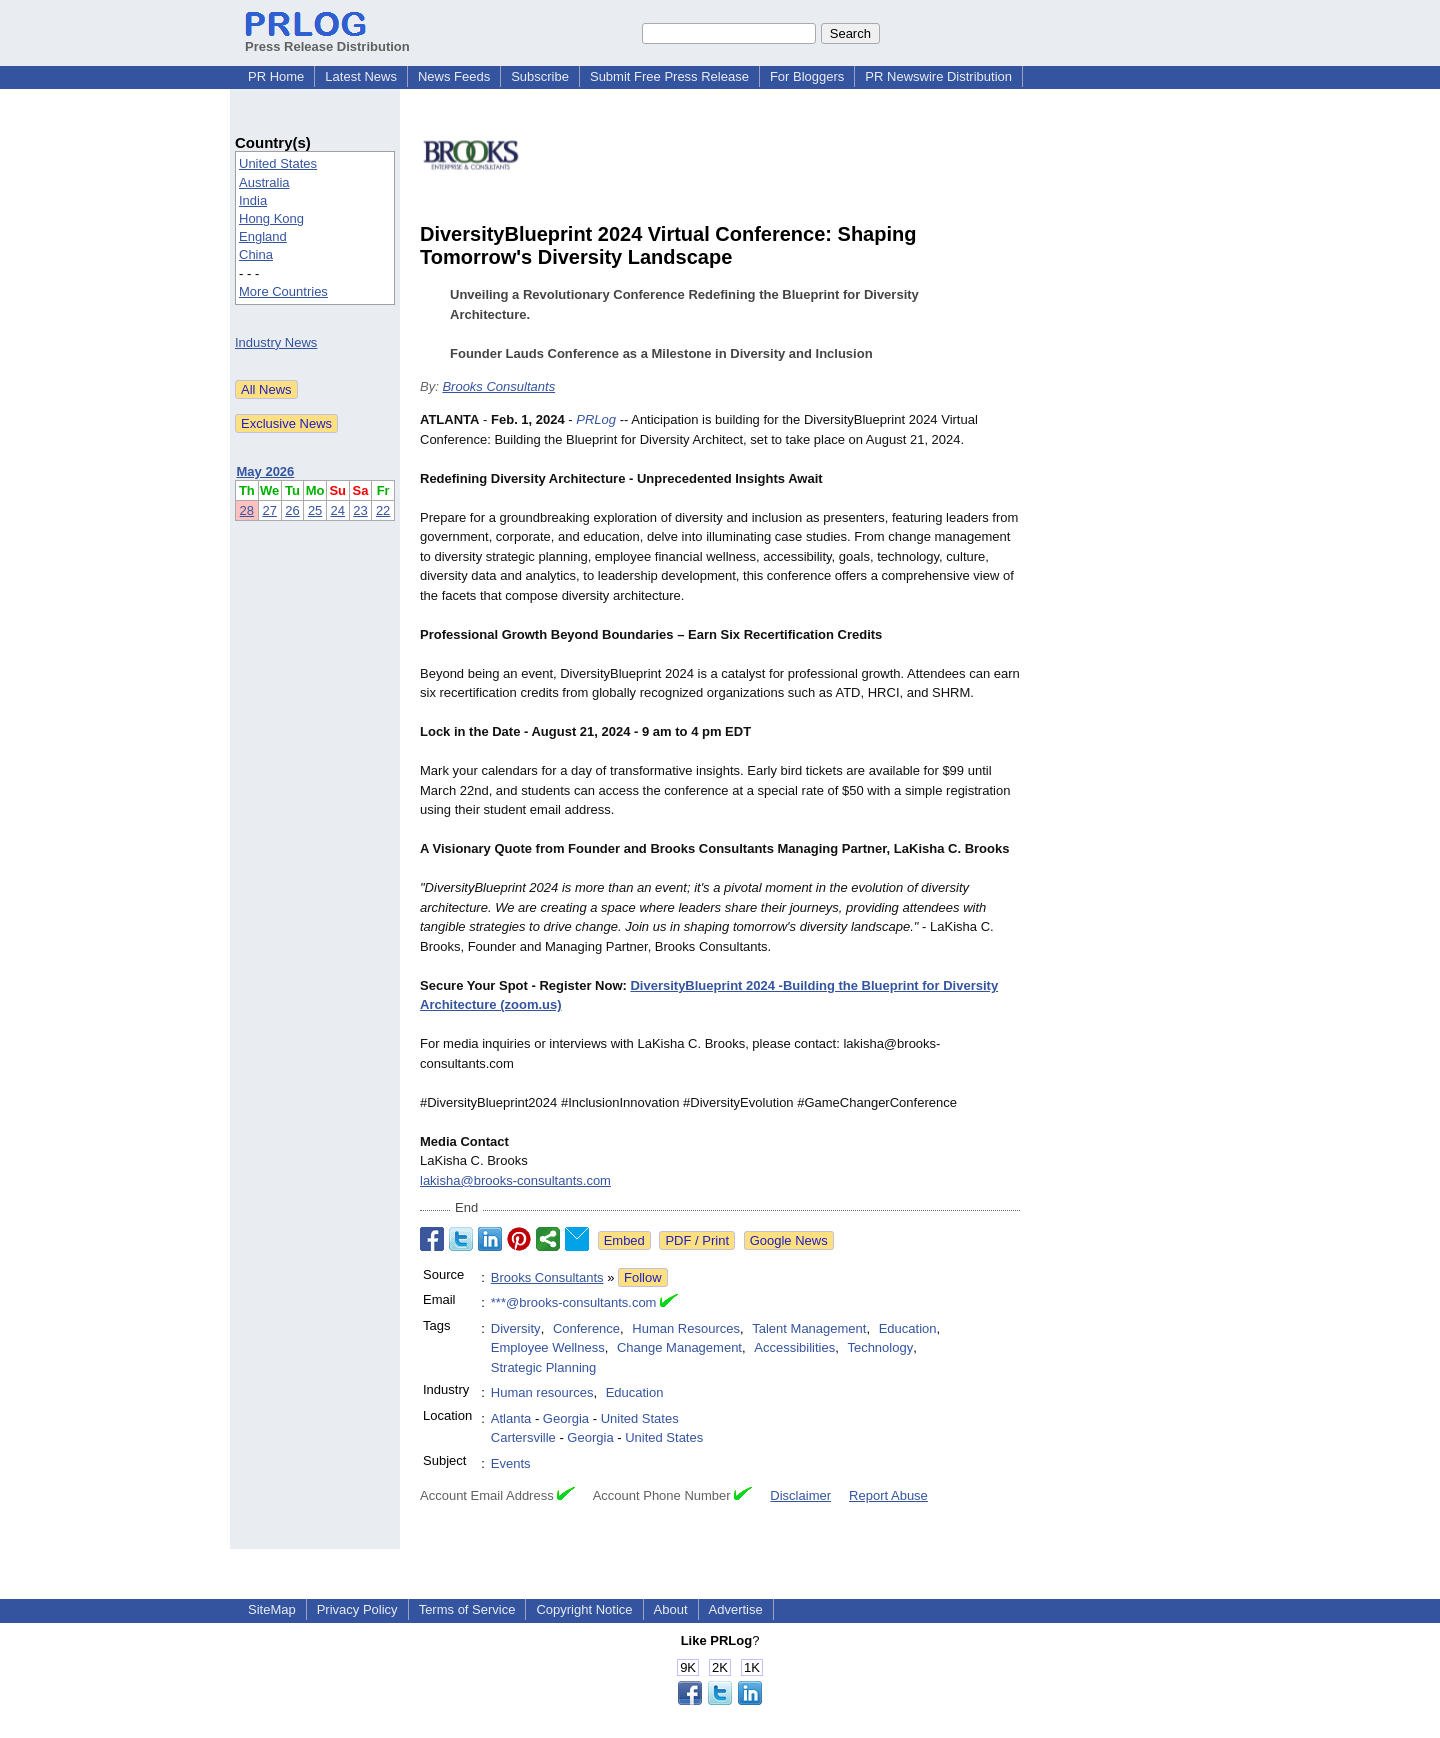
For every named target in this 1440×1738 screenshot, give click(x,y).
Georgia (566, 1418)
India (253, 200)
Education (908, 1328)
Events (511, 1463)
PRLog (596, 419)
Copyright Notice (584, 1609)
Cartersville (523, 1437)
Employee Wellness (548, 1347)
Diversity (516, 1328)
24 (338, 510)
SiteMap (272, 1609)
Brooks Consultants (498, 386)
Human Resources (686, 1328)
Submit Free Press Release (669, 76)
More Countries (283, 291)
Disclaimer (800, 1495)
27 (269, 510)
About (671, 1609)
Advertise (736, 1609)
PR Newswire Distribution (938, 76)
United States (278, 163)
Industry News (276, 342)
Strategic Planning (544, 1367)
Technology (880, 1347)
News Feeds (454, 76)
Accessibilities (794, 1347)
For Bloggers (807, 76)
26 (292, 510)
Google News (789, 1240)
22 (383, 510)
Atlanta (511, 1418)
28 (247, 510)
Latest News (361, 76)
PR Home (276, 76)
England (263, 236)
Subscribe (540, 76)
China (256, 254)
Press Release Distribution (327, 39)
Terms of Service (467, 1609)
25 (315, 510)
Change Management (679, 1347)
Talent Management (809, 1328)
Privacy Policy (357, 1609)
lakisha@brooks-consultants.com (515, 1180)
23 (360, 510)
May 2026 (266, 471)
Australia (264, 182)
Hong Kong (271, 218)
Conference (586, 1328)
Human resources (542, 1392)
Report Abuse (888, 1495)
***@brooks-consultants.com (574, 1302)
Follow (643, 1277)
